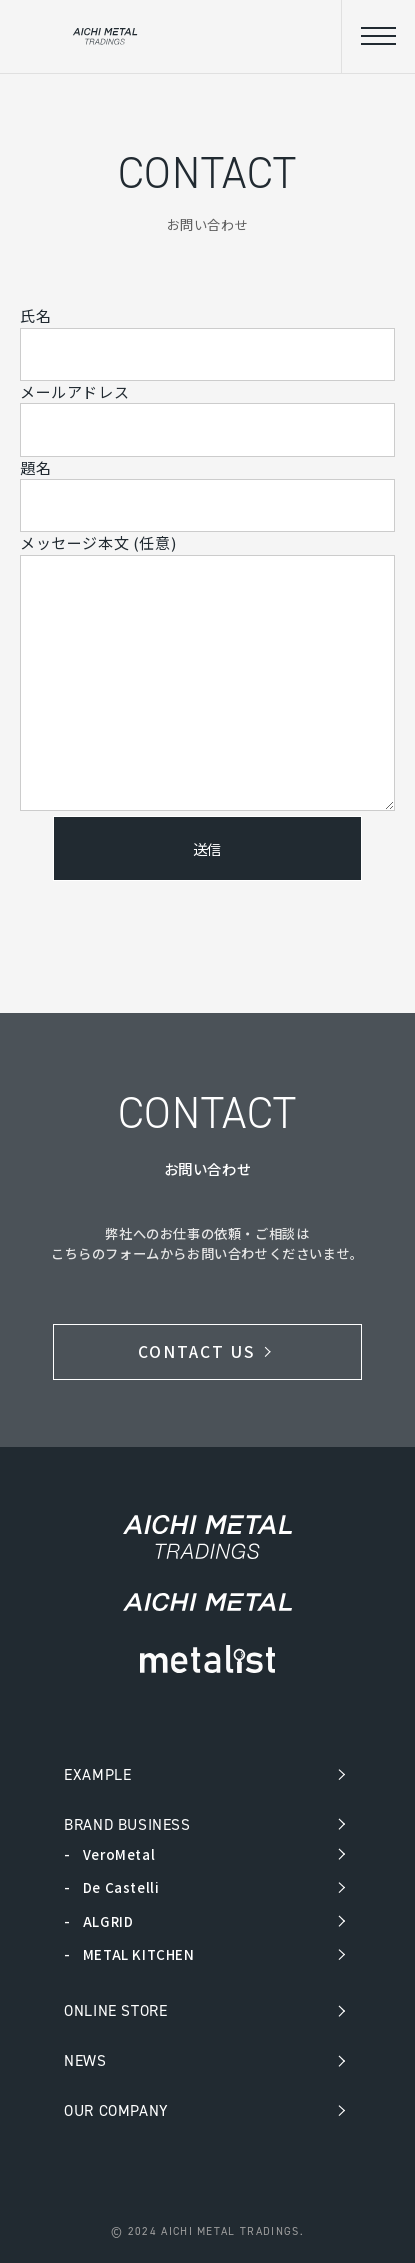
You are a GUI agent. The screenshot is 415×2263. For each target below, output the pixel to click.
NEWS (85, 2060)
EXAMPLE (97, 1774)
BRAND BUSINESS (127, 1824)
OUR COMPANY (116, 2110)
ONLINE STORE (115, 2010)
